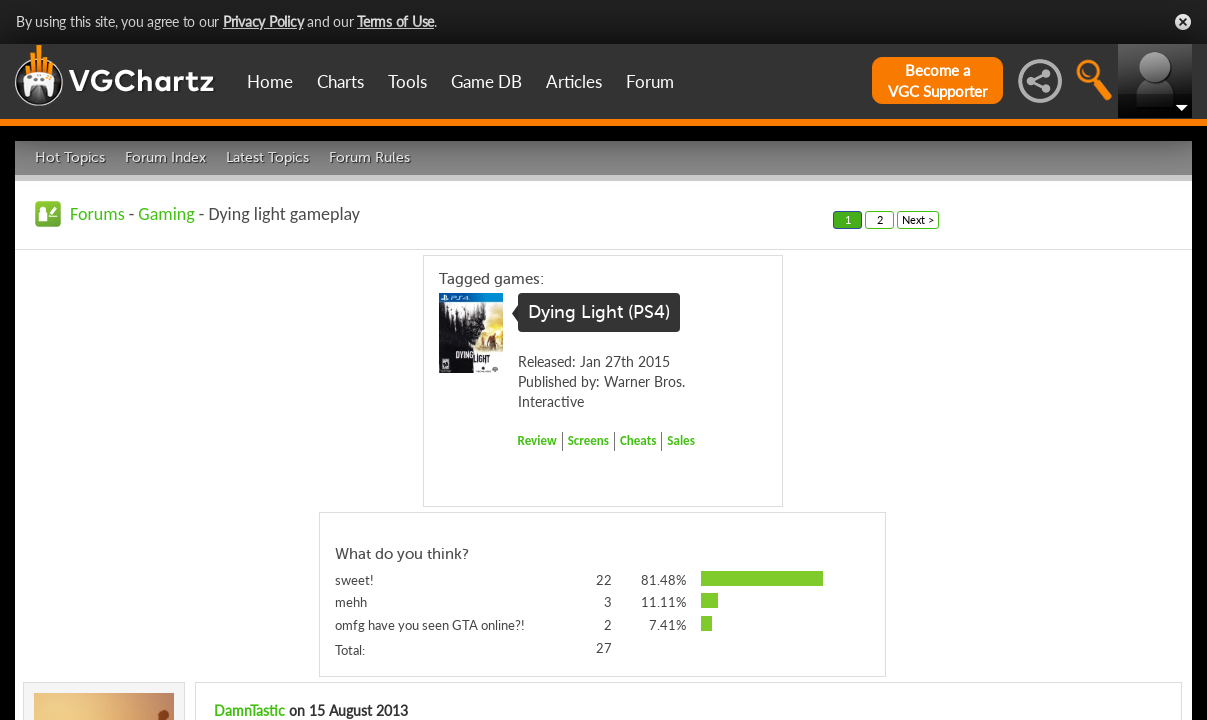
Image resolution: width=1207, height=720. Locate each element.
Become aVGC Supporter (937, 80)
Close (1183, 22)
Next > (918, 219)
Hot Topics (70, 157)
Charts (340, 81)
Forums (97, 214)
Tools (407, 81)
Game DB (486, 81)
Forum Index (165, 157)
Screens (588, 440)
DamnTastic (249, 710)
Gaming (166, 214)
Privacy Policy (263, 21)
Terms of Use (395, 21)
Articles (574, 81)
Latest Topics (267, 157)
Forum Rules (369, 157)
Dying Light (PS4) (599, 312)
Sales (681, 440)
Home (270, 81)
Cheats (638, 440)
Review (537, 440)
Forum (650, 81)
